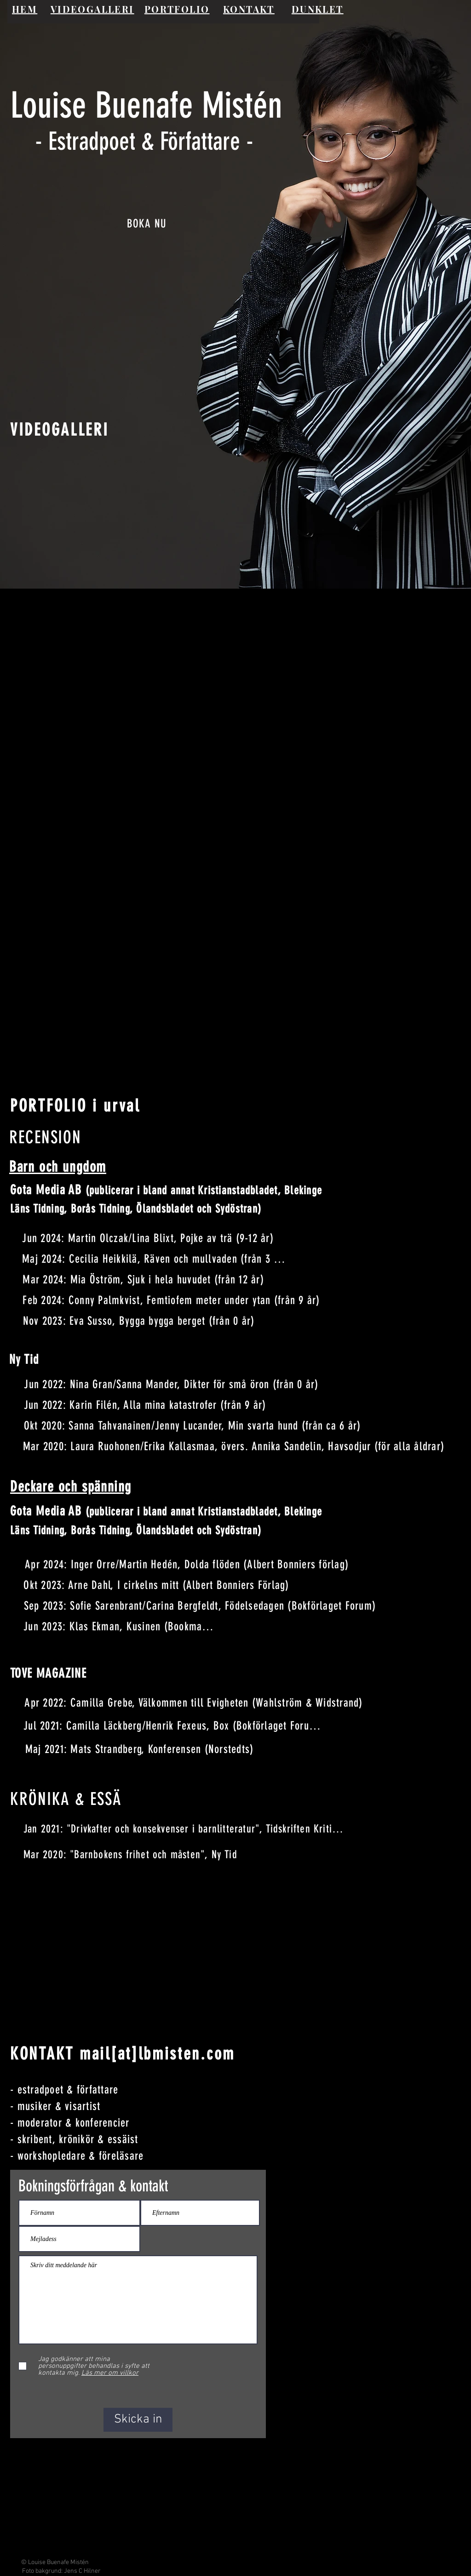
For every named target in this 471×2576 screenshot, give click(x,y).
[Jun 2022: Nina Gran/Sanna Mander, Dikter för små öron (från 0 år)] (172, 1384)
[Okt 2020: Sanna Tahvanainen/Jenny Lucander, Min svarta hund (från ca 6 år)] (193, 1425)
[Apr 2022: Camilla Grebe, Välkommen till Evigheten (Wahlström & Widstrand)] (194, 1702)
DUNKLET (318, 9)
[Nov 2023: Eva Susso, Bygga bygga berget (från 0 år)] (139, 1321)
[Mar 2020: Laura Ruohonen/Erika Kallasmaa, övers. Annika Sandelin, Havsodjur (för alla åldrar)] (234, 1446)
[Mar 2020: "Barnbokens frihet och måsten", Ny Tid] (131, 1854)
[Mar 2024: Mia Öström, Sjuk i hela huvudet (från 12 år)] (144, 1279)
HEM (24, 9)
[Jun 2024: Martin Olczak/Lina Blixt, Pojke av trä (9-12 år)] (149, 1238)
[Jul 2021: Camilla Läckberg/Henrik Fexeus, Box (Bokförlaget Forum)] (173, 1726)
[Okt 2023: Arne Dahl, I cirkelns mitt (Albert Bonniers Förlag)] (157, 1585)
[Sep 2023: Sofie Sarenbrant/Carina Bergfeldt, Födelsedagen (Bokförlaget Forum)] (200, 1605)
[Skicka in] (137, 2420)
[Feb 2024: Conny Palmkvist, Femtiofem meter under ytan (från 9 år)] (172, 1300)
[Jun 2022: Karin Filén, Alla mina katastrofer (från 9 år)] (146, 1405)
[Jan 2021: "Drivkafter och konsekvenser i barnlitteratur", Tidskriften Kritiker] (185, 1829)
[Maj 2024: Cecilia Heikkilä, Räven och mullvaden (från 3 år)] (155, 1258)
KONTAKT (249, 9)
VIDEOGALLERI (92, 9)
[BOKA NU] (148, 223)
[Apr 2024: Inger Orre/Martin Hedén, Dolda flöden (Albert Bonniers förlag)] (187, 1564)
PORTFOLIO (177, 9)
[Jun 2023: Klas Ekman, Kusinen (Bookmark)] (119, 1626)
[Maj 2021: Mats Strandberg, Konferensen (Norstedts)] (140, 1749)
